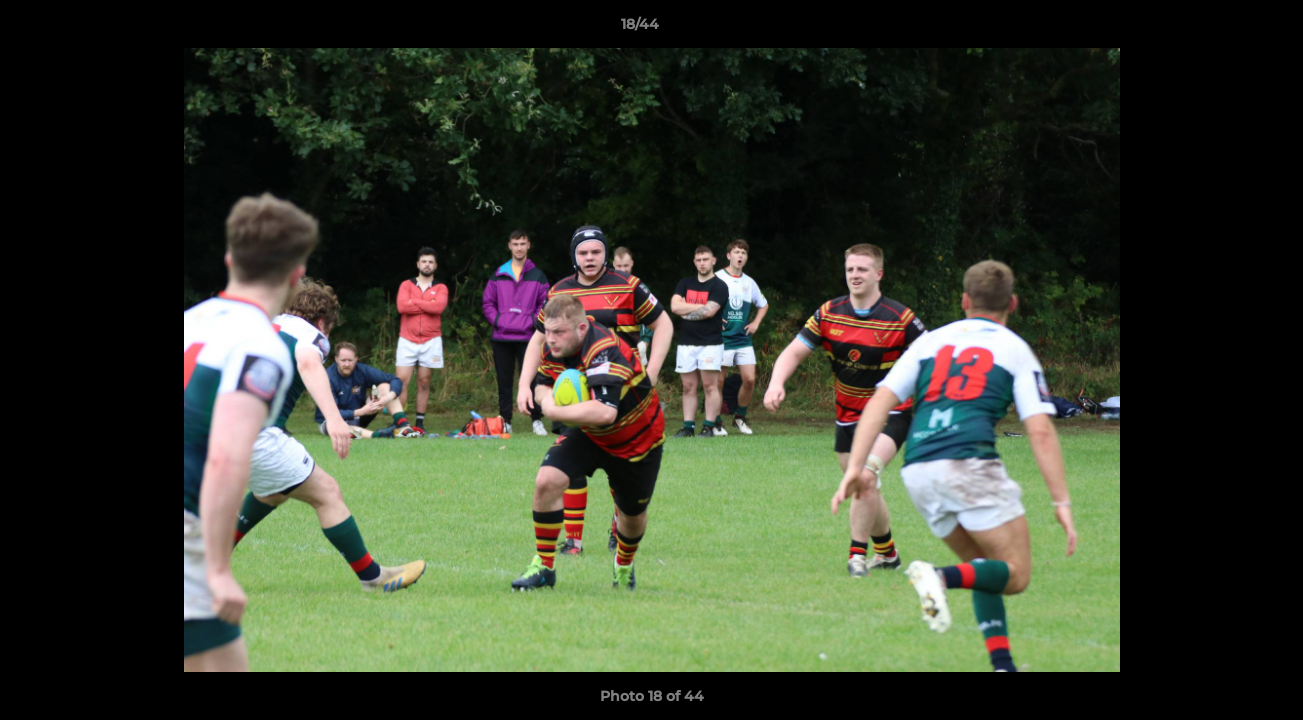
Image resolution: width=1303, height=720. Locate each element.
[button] (1219, 29)
